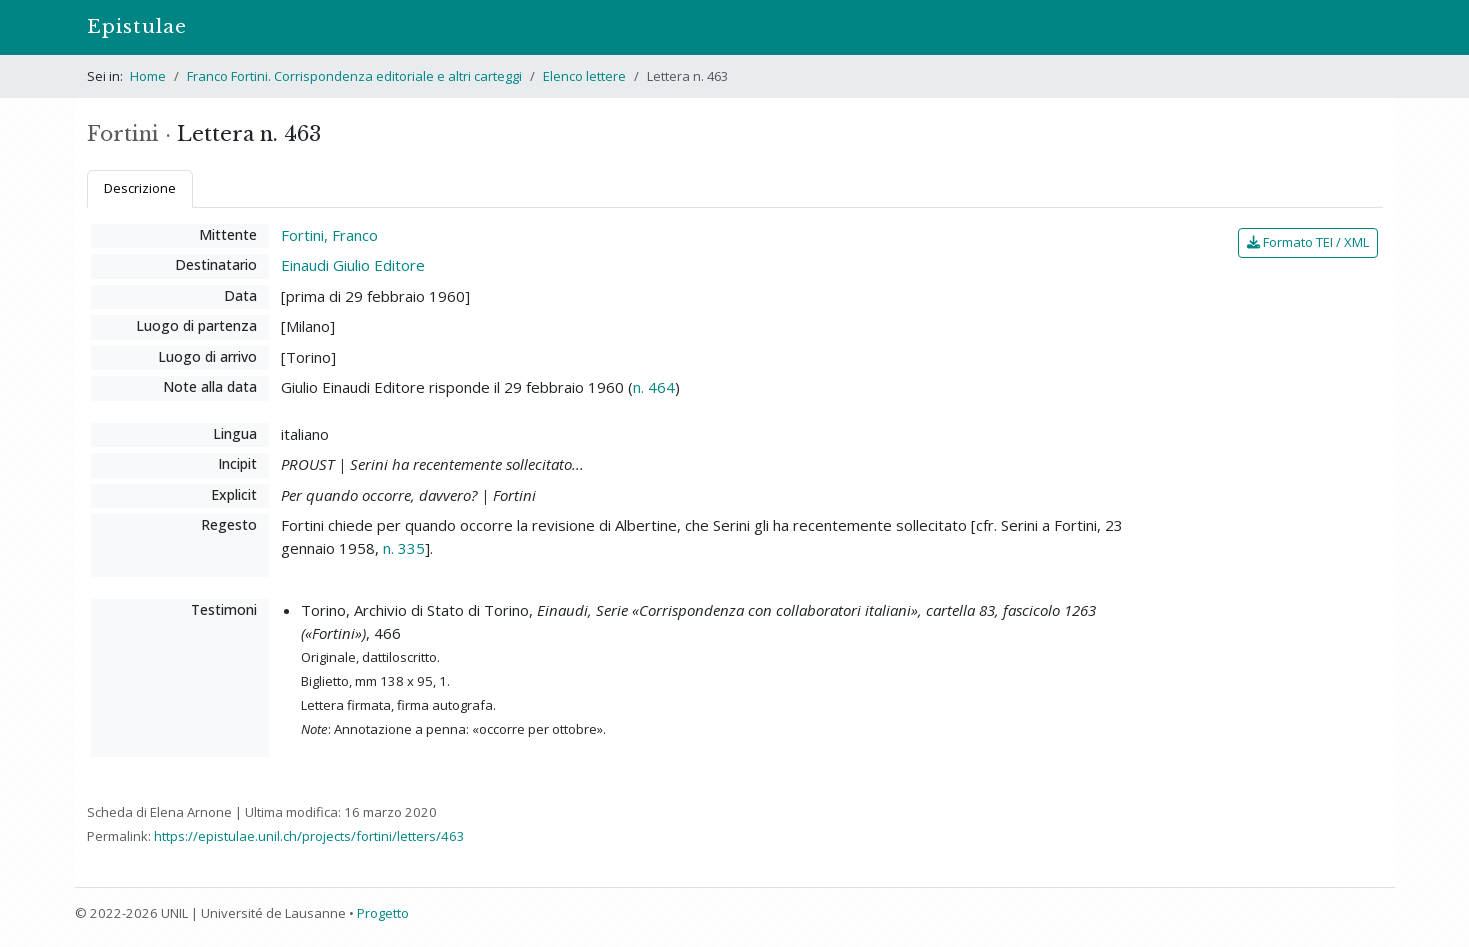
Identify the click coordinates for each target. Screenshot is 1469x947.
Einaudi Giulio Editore (353, 265)
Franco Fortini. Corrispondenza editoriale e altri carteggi (354, 76)
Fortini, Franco (329, 235)
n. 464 (654, 387)
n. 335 (404, 548)
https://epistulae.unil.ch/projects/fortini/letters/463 (309, 836)
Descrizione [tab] (140, 188)
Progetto (383, 913)
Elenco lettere (584, 76)
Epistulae (137, 26)
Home (148, 76)
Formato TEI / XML (1308, 242)
